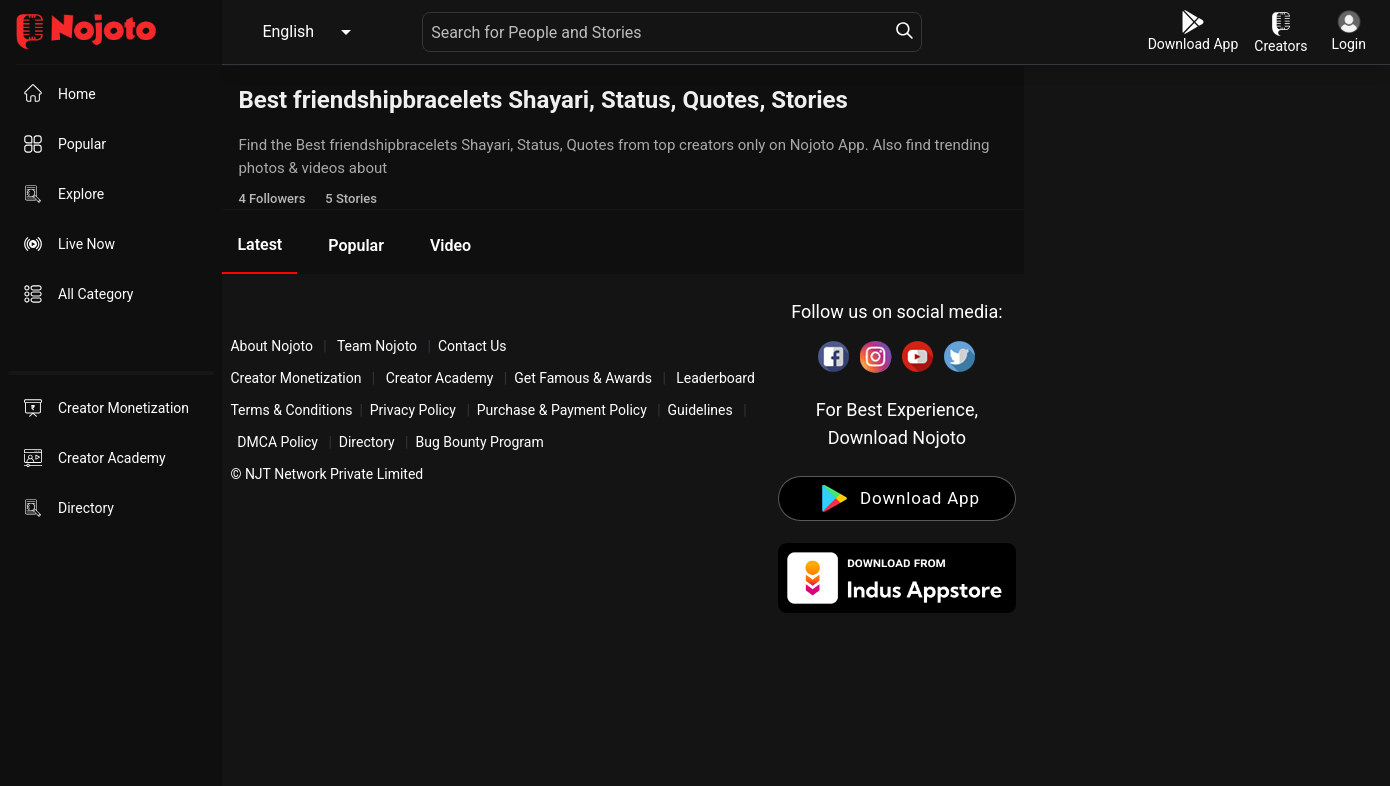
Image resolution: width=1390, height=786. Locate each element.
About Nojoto (273, 346)
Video (450, 245)
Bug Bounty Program (479, 442)
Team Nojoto (377, 346)
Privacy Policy (413, 410)
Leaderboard (715, 378)
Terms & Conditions (291, 410)
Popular (356, 245)
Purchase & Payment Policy (562, 410)
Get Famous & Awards (583, 378)
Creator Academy (439, 378)
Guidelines (700, 410)
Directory (367, 442)
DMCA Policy (277, 442)
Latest (259, 244)
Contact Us (472, 346)
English (288, 31)
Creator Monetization (297, 378)
